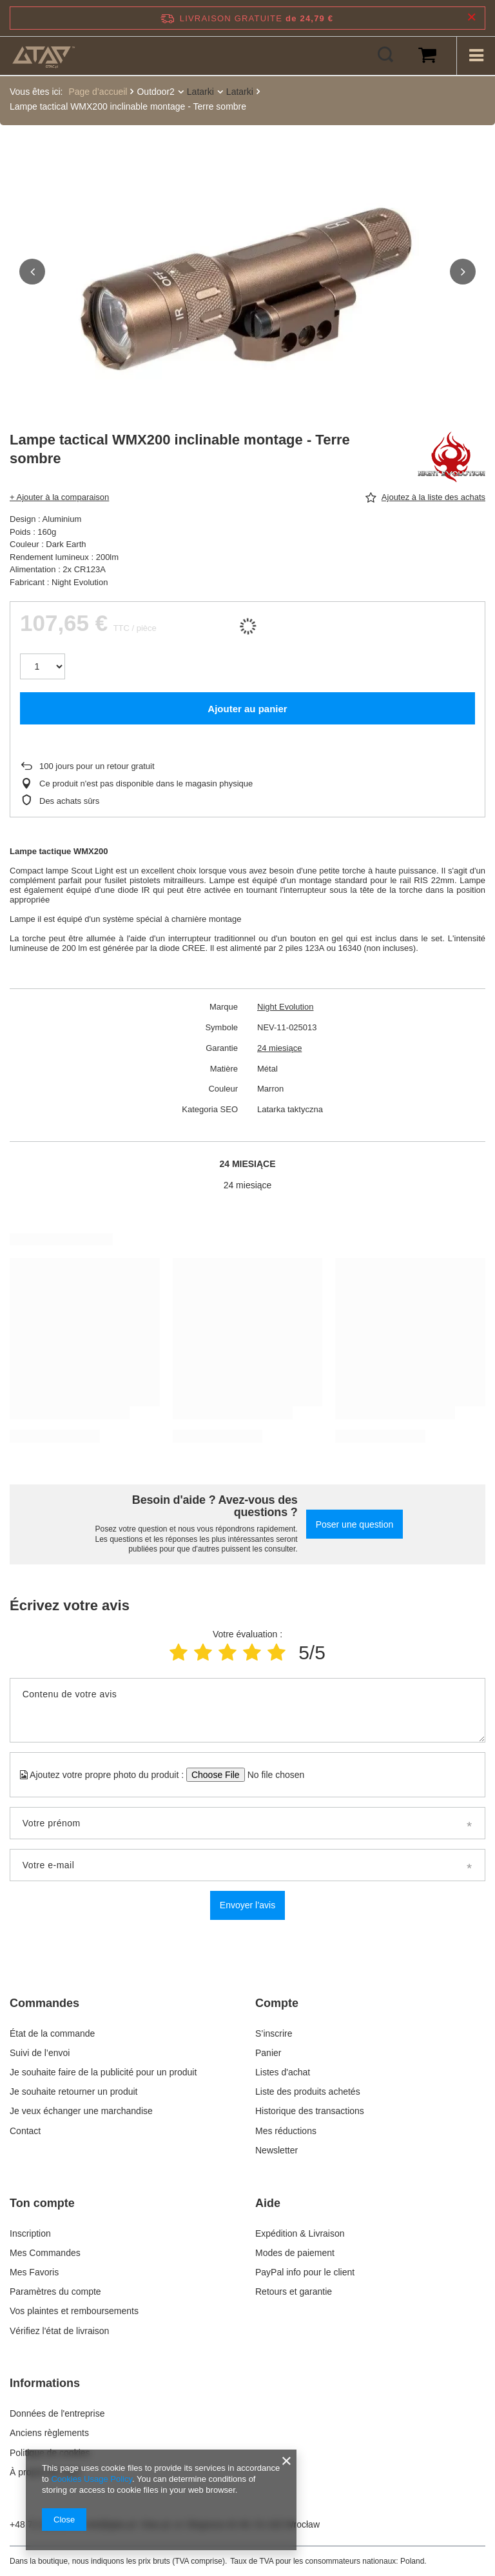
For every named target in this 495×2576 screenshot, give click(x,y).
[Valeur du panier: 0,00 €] (427, 55)
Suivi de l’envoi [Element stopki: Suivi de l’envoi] (40, 2051)
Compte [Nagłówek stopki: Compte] (276, 2001)
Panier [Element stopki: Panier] (268, 2051)
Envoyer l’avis (247, 1904)
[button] (32, 271)
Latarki (200, 91)
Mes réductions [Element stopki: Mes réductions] (285, 2129)
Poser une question (355, 1523)
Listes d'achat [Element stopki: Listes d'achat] (282, 2071)
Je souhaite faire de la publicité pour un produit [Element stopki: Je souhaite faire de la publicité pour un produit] (103, 2071)
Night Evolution (285, 1005)
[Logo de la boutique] (43, 55)
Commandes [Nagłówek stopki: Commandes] (44, 2001)
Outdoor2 (155, 91)
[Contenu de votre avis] (247, 1709)
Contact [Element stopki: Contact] (25, 2129)
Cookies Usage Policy (91, 2479)
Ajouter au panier (247, 707)
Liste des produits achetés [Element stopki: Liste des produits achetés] (307, 2090)
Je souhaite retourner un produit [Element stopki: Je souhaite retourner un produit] (73, 2090)
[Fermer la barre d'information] (471, 17)
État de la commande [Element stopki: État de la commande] (53, 2032)
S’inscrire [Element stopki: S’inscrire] (274, 2032)
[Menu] (475, 55)
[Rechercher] (385, 55)
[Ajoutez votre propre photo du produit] (271, 1773)
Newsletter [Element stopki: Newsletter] (276, 2149)
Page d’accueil (97, 91)
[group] (247, 290)
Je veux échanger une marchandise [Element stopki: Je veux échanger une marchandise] (81, 2110)
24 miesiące (279, 1047)
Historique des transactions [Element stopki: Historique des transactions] (309, 2110)
